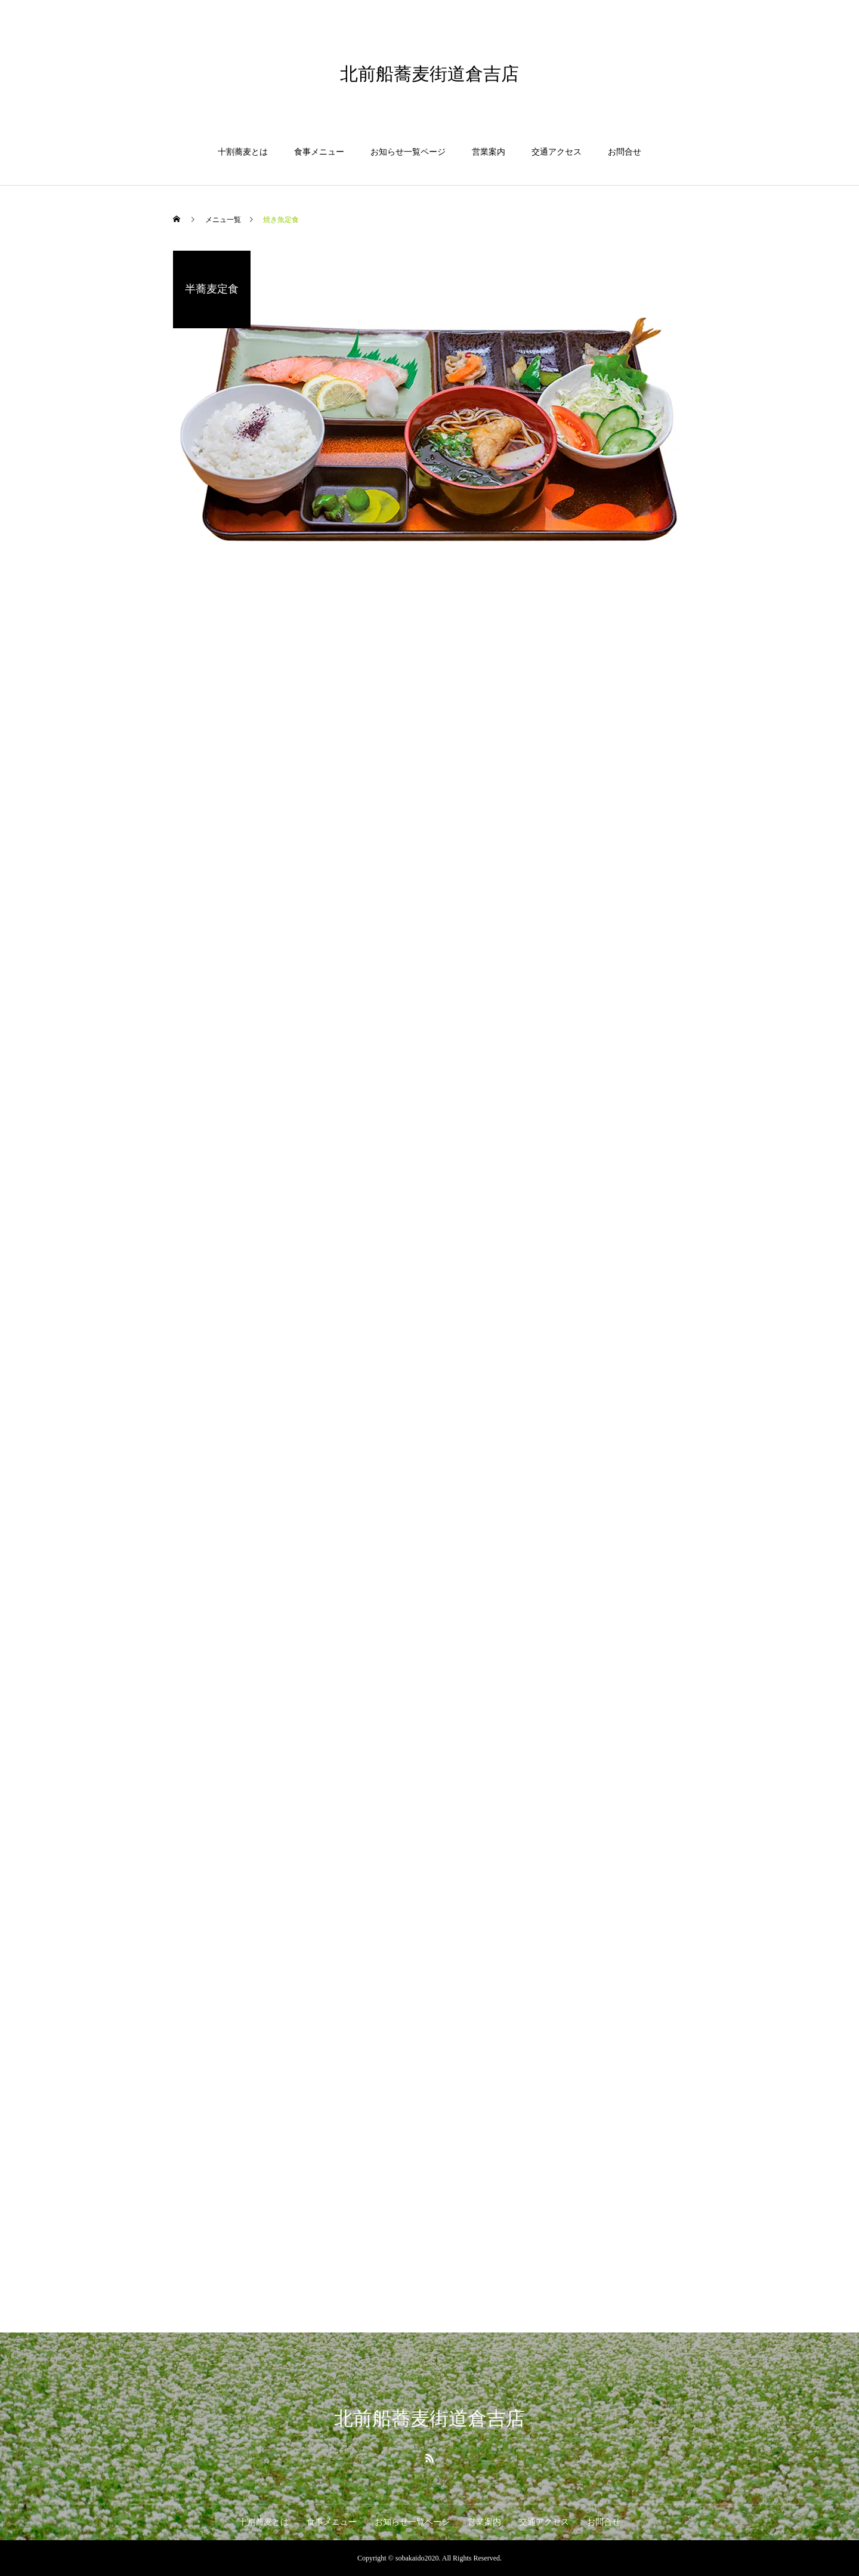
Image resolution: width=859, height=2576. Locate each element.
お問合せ (624, 151)
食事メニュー (319, 151)
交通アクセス (557, 151)
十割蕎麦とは (243, 151)
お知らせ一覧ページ (408, 151)
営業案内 (488, 151)
